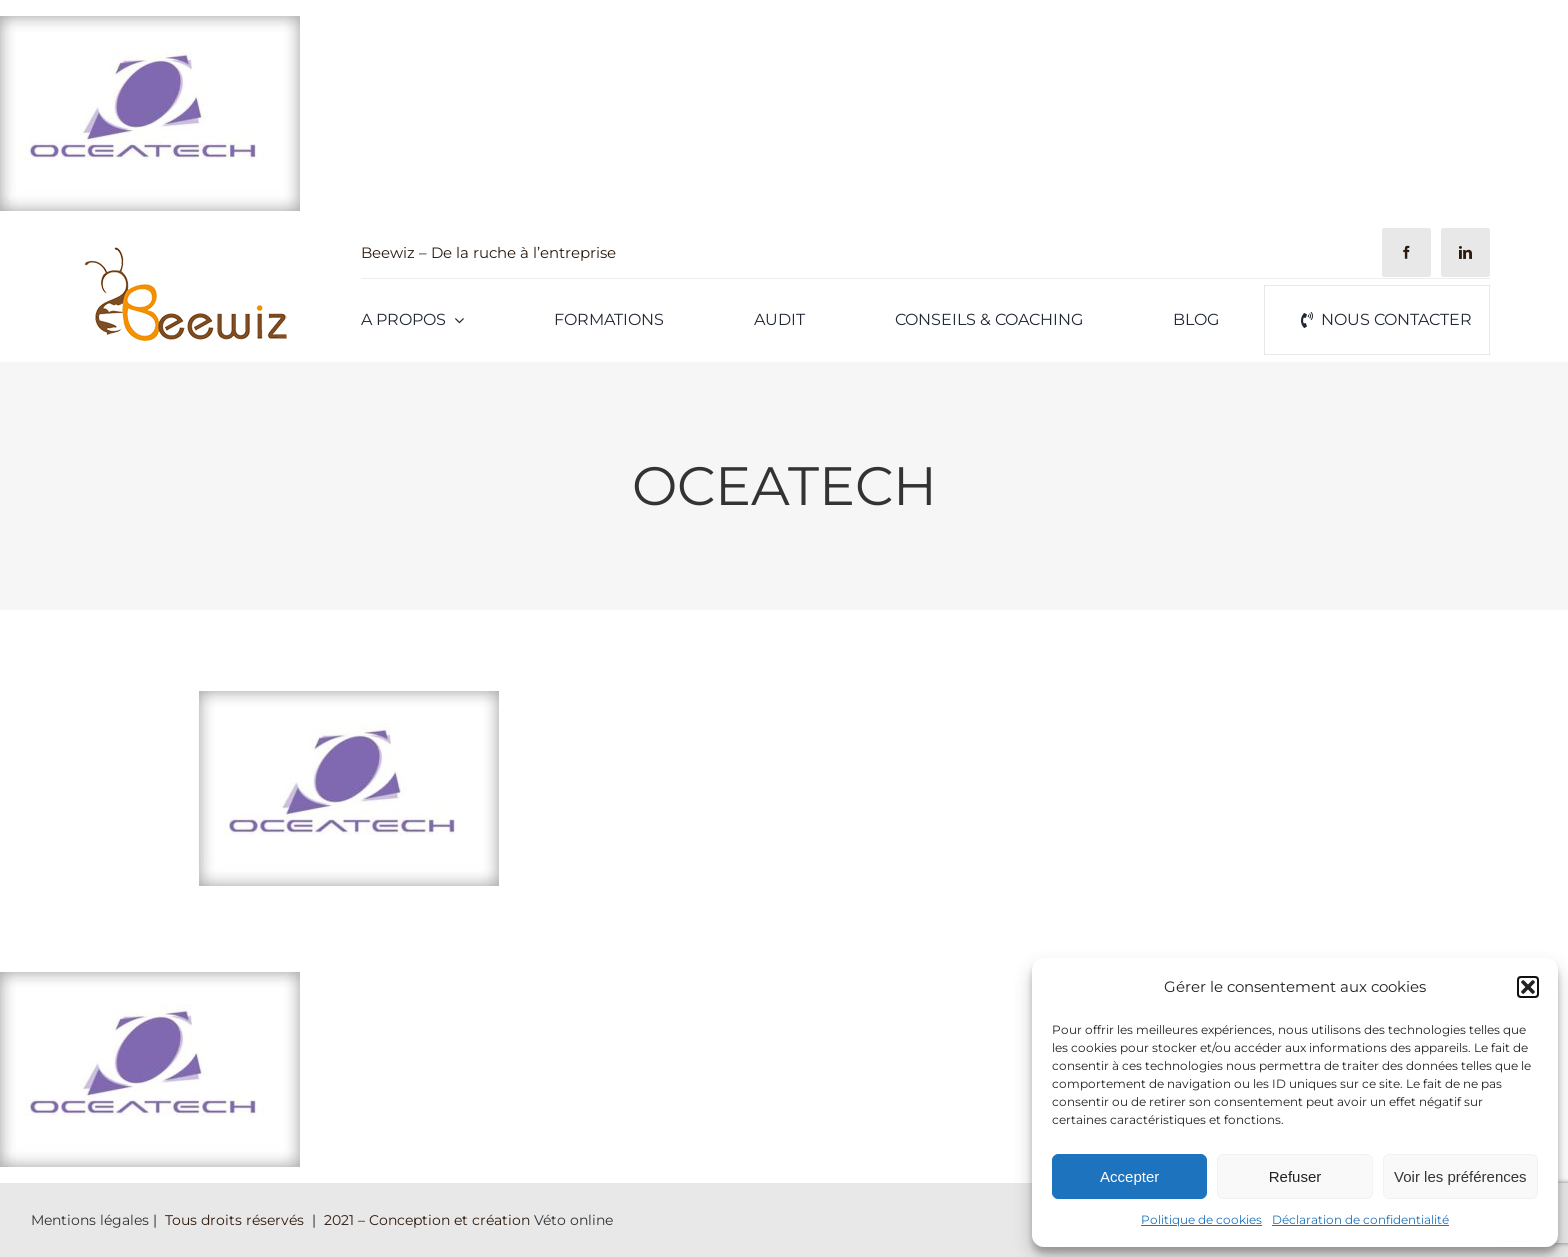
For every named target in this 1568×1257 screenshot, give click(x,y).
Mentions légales (90, 1220)
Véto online (573, 1220)
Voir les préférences (1460, 1176)
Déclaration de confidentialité (1360, 1219)
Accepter (1129, 1176)
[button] (1528, 987)
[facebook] (1406, 252)
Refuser (1295, 1176)
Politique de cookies (1201, 1219)
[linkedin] (1465, 252)
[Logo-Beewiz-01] (184, 251)
